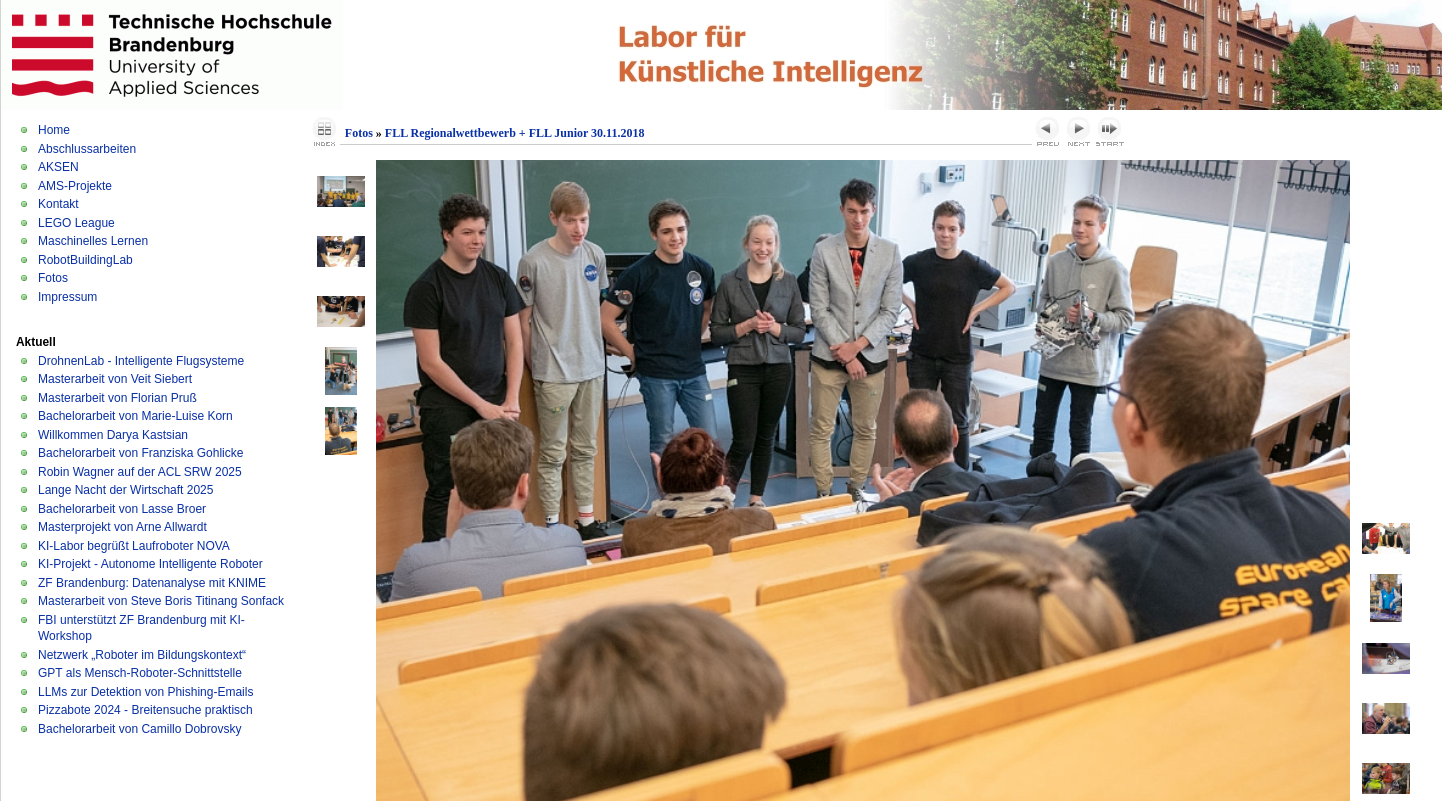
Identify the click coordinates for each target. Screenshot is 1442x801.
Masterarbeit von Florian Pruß (117, 398)
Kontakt (58, 204)
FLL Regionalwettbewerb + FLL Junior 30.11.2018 (515, 133)
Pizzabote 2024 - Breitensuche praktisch (145, 710)
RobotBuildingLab (85, 260)
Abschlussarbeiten (87, 149)
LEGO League (76, 223)
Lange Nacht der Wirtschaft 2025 (125, 490)
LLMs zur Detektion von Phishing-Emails (145, 692)
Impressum (67, 297)
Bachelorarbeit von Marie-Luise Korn (135, 416)
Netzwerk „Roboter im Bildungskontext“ (142, 655)
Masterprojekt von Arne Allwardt (122, 527)
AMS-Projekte (75, 186)
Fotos (53, 278)
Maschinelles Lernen (93, 241)
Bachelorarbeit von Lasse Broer (122, 509)
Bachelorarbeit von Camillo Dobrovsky (139, 729)
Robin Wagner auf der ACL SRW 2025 (140, 472)
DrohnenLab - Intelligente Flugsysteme (141, 361)
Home (54, 130)
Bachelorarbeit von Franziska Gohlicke (140, 453)
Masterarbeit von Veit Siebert (115, 379)
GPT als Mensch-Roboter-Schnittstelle (140, 673)
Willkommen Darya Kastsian (113, 435)
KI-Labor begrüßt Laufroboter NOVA (134, 546)
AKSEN (58, 167)
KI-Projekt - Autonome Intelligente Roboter (150, 564)
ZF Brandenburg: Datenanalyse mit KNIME (152, 583)
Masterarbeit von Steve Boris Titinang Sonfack (161, 601)
